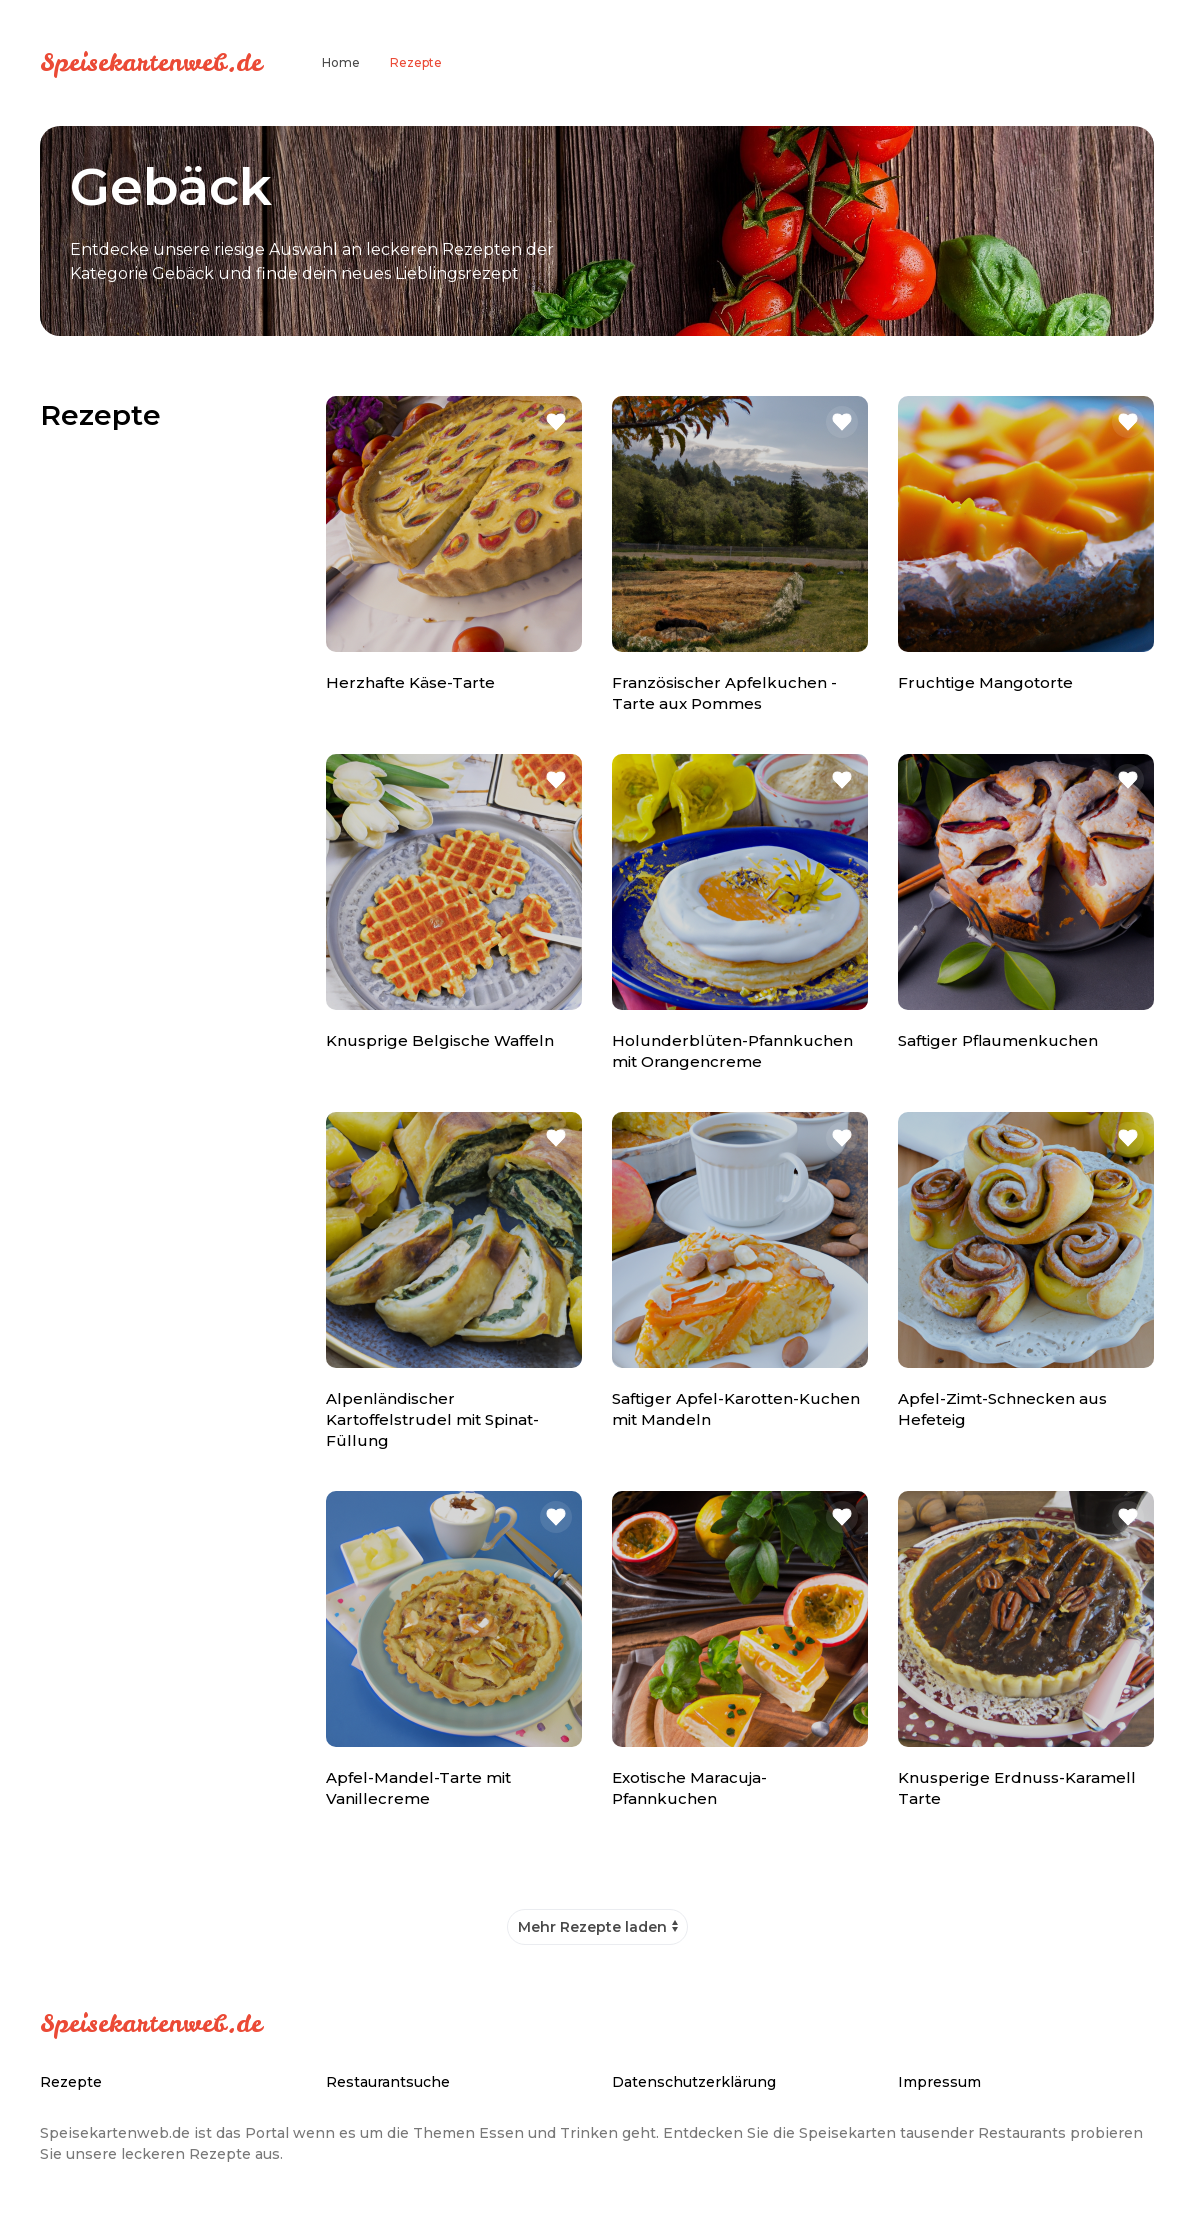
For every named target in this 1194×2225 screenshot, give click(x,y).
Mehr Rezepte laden (592, 1927)
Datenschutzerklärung (694, 2082)
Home (341, 62)
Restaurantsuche (388, 2082)
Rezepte (416, 62)
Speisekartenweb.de (151, 62)
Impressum (939, 2082)
